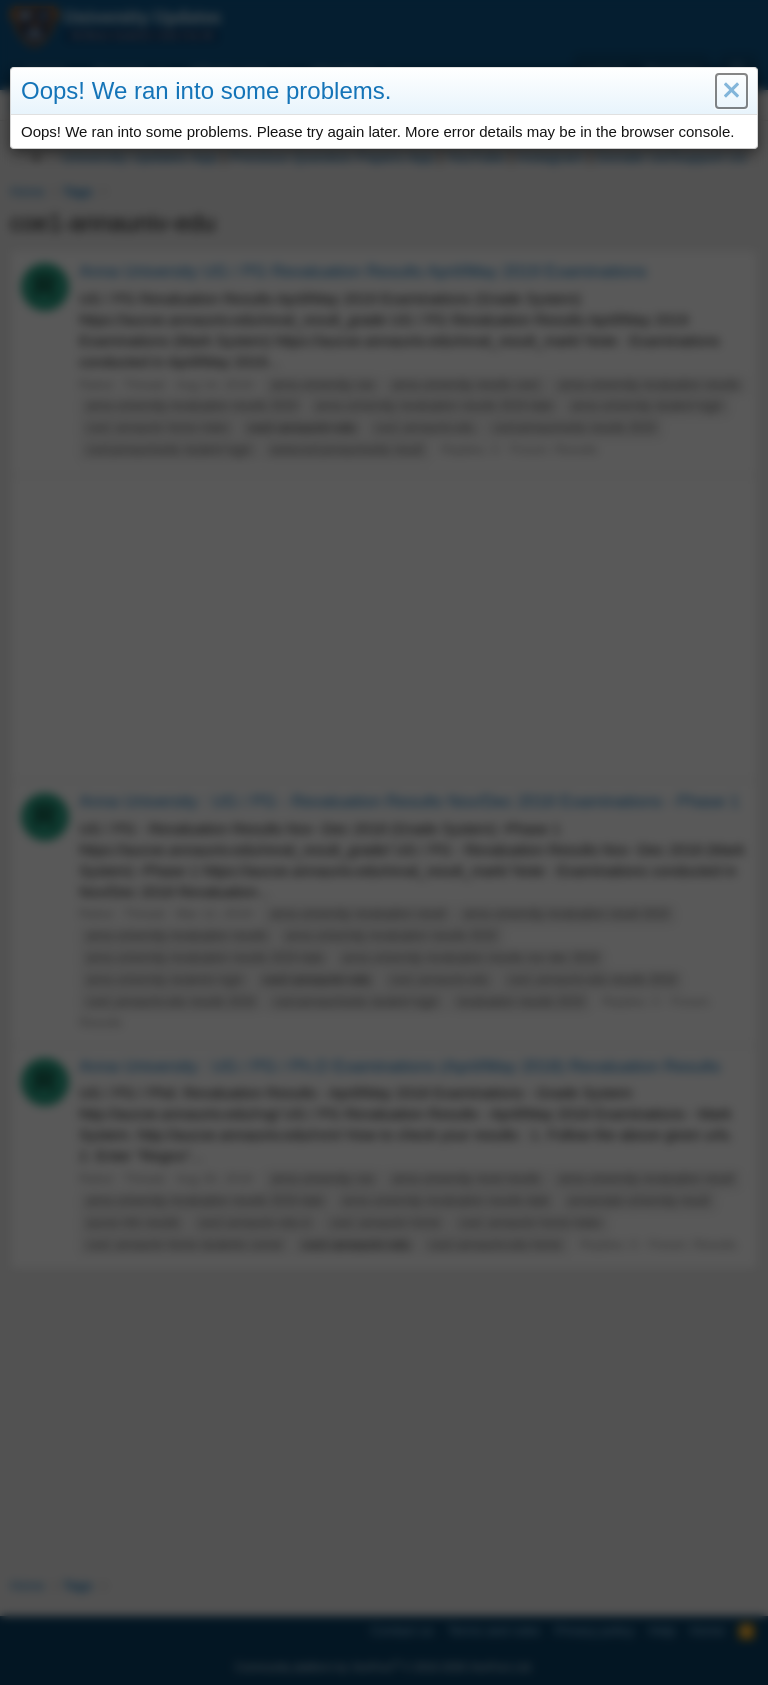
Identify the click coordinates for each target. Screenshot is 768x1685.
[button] (731, 91)
